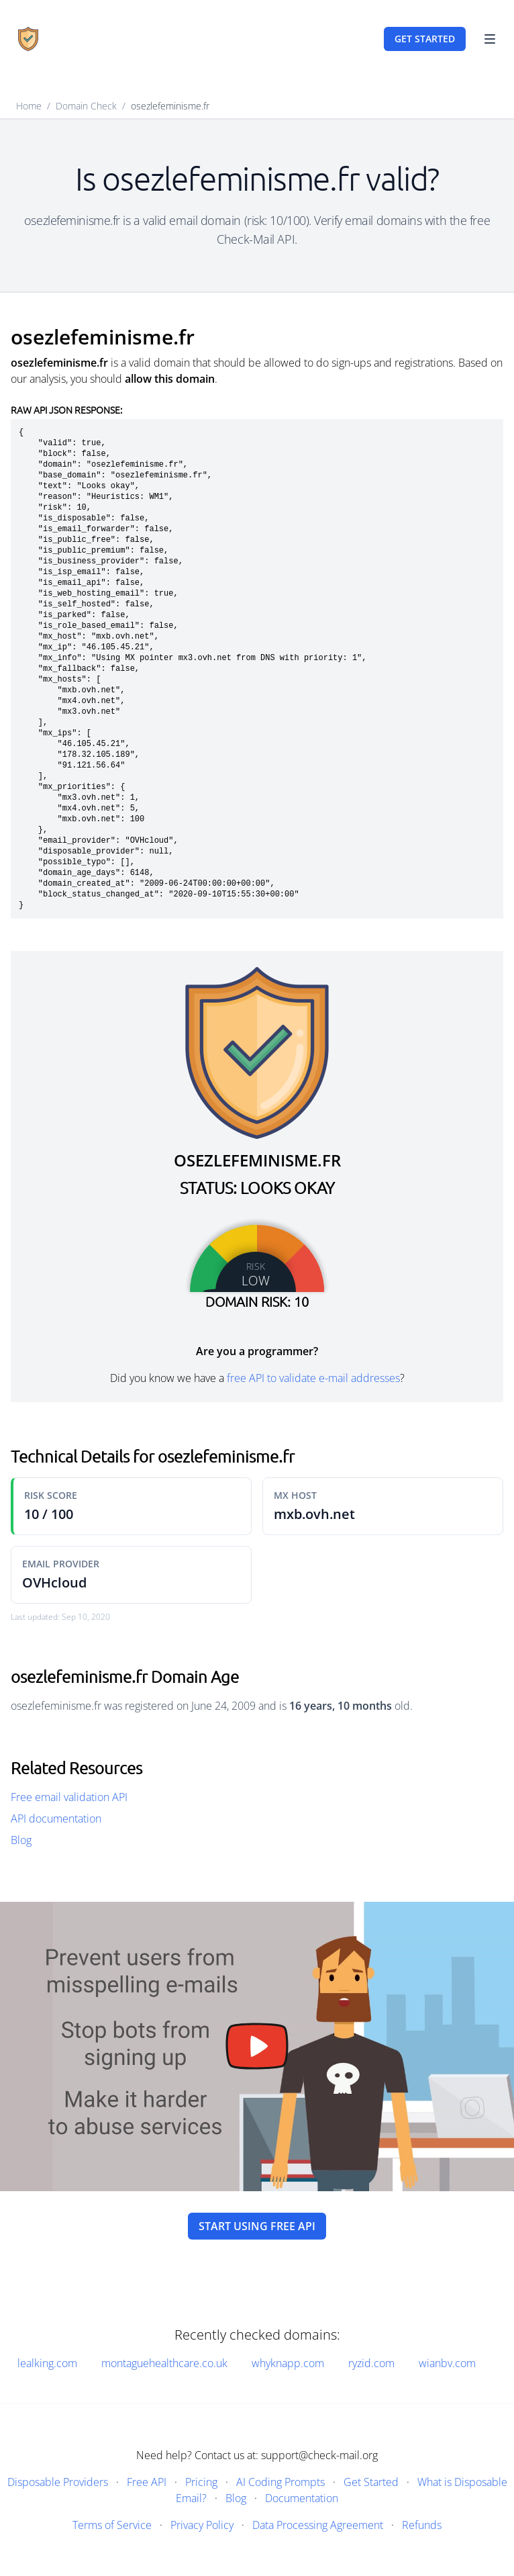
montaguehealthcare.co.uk (164, 2363)
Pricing (201, 2482)
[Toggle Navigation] (490, 39)
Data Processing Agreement (317, 2525)
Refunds (422, 2525)
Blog (21, 1840)
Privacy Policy (202, 2525)
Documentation (301, 2498)
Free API (146, 2482)
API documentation (56, 1818)
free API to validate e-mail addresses (313, 1378)
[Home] (28, 39)
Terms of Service (112, 2525)
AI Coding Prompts (280, 2482)
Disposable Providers (57, 2482)
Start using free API (257, 2226)
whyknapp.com (288, 2363)
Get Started (371, 2482)
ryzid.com (371, 2363)
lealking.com (47, 2363)
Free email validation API (69, 1797)
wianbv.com (447, 2363)
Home (29, 105)
